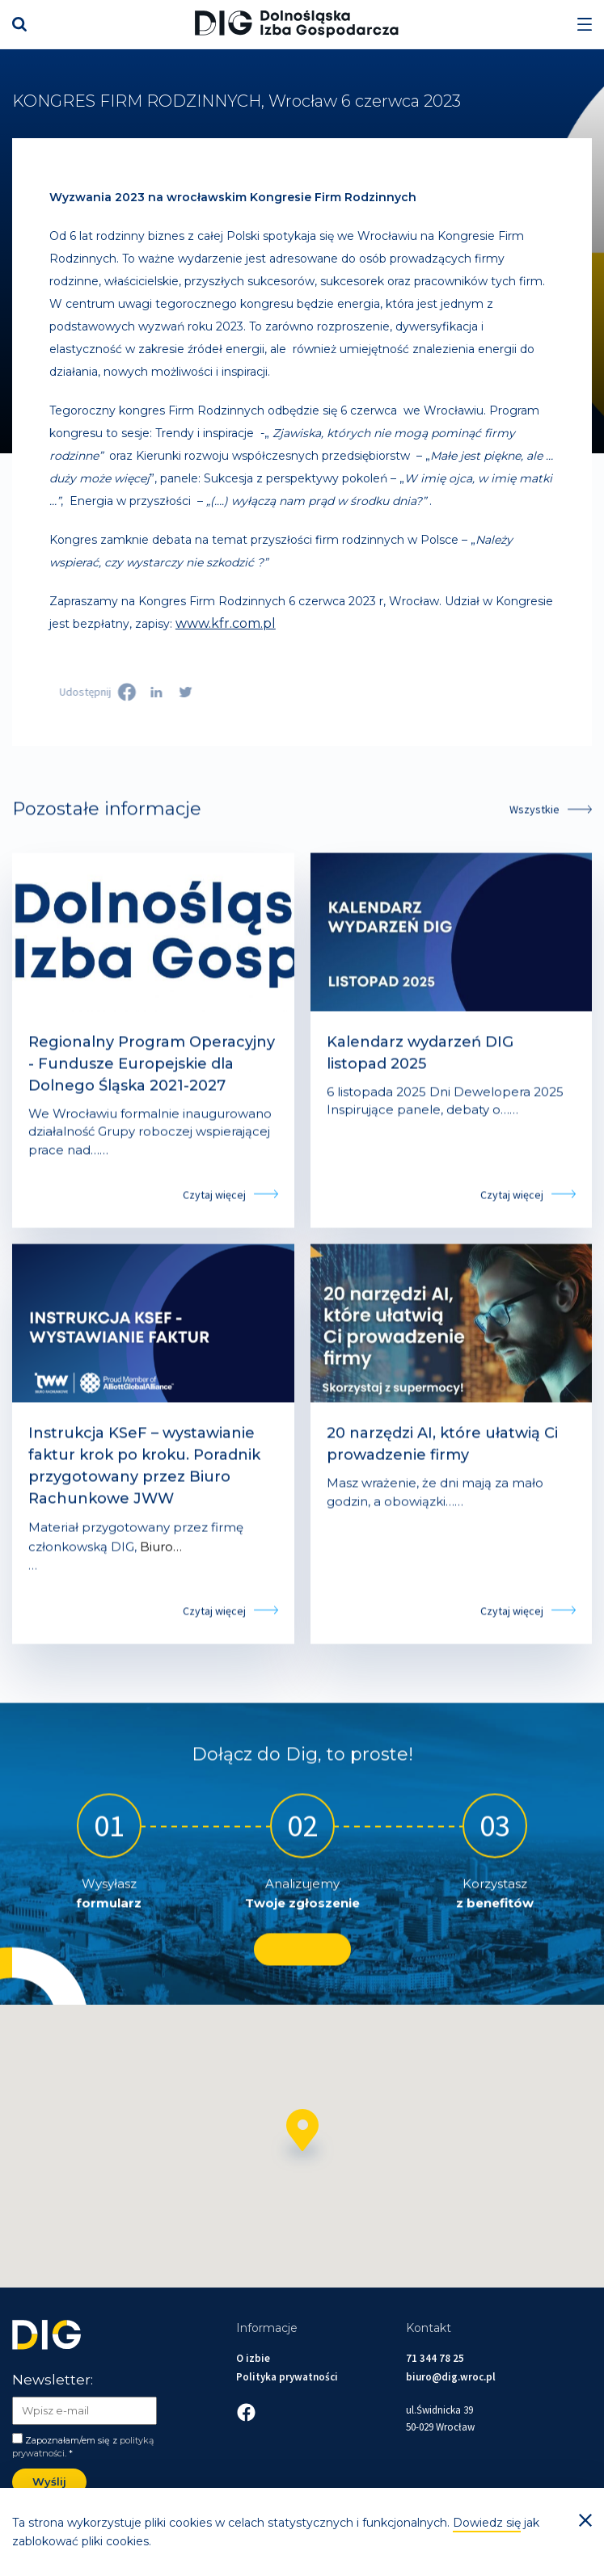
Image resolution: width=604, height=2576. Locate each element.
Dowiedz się (487, 2522)
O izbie (253, 2358)
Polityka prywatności (287, 2377)
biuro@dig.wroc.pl (451, 2377)
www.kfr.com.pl (225, 623)
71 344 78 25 (435, 2358)
